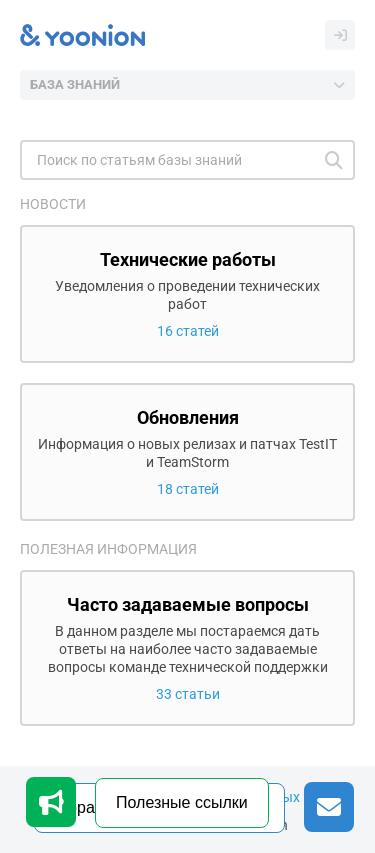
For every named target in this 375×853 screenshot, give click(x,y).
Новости (53, 204)
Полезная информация (108, 549)
